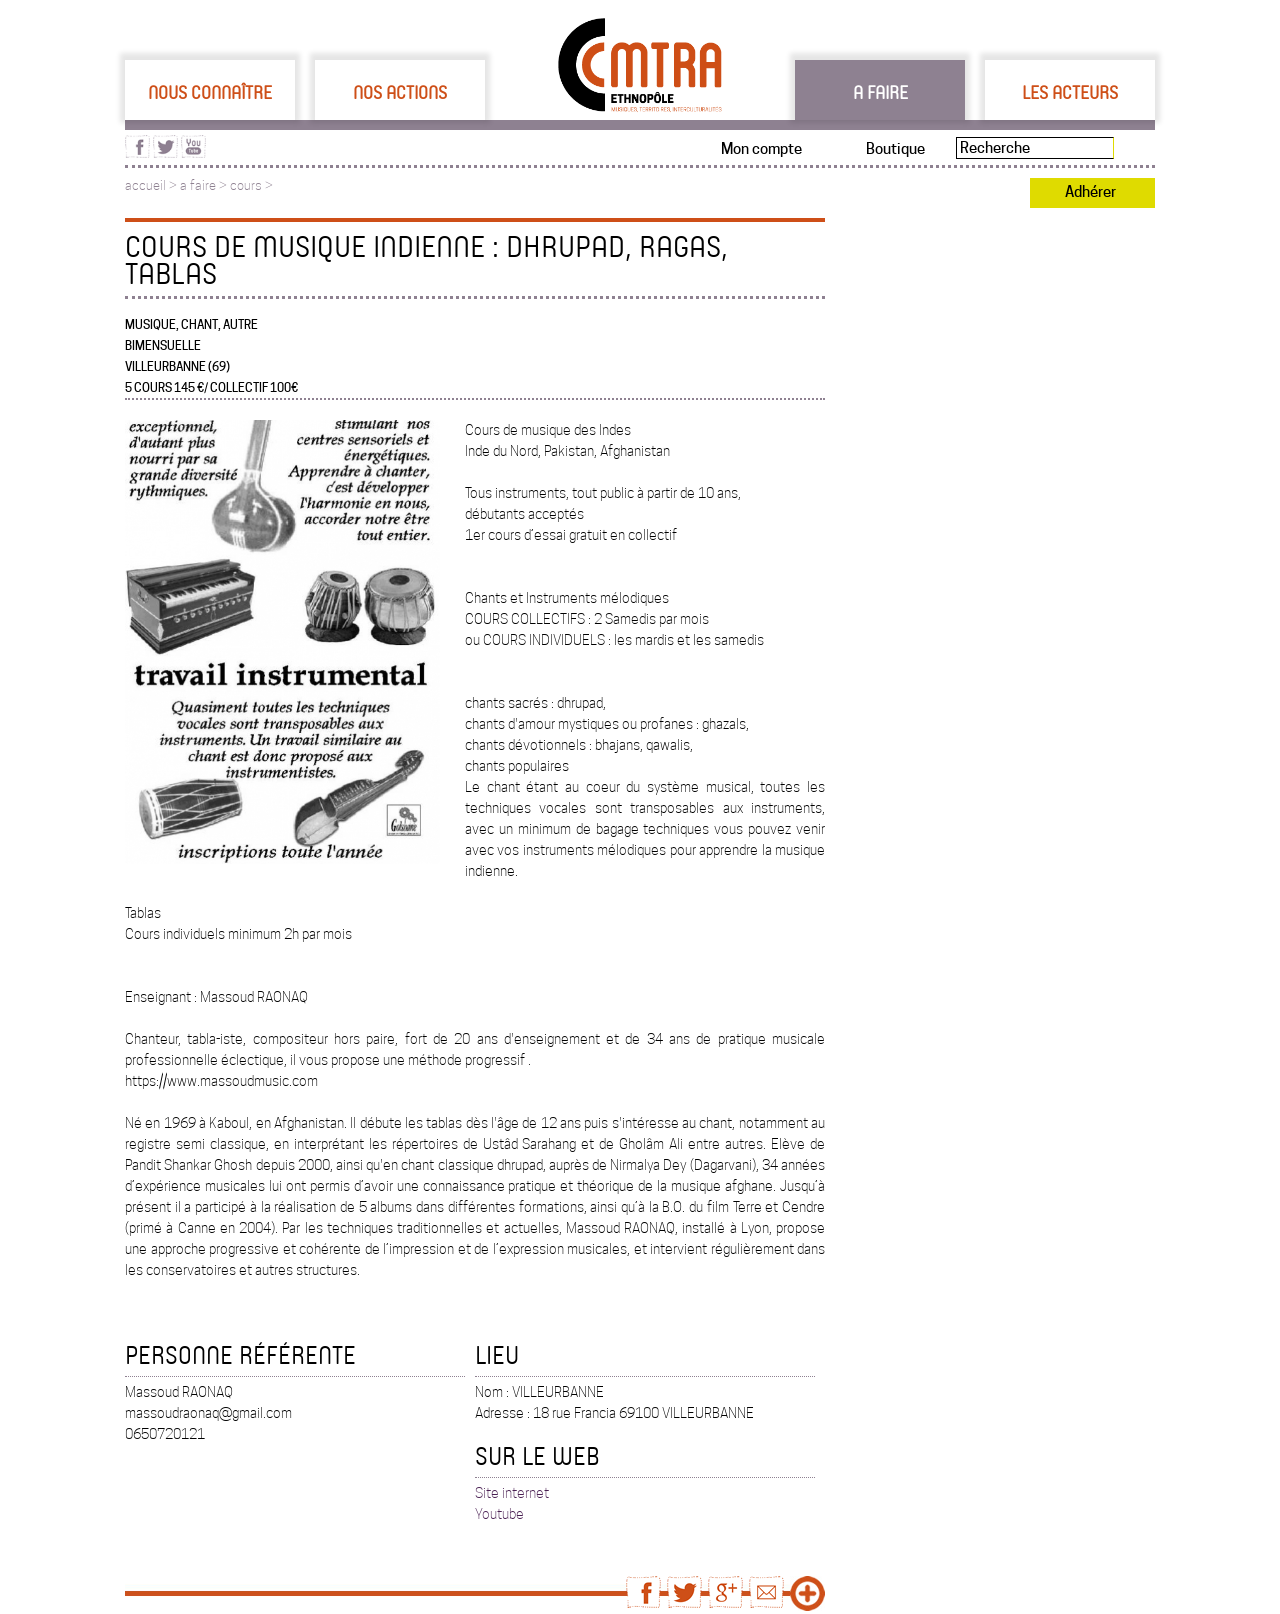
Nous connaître (210, 92)
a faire (198, 185)
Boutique (895, 149)
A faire (880, 92)
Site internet (512, 1493)
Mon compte (761, 149)
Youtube (499, 1514)
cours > (251, 185)
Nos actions (400, 92)
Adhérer (1090, 192)
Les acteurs (1070, 92)
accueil (145, 185)
